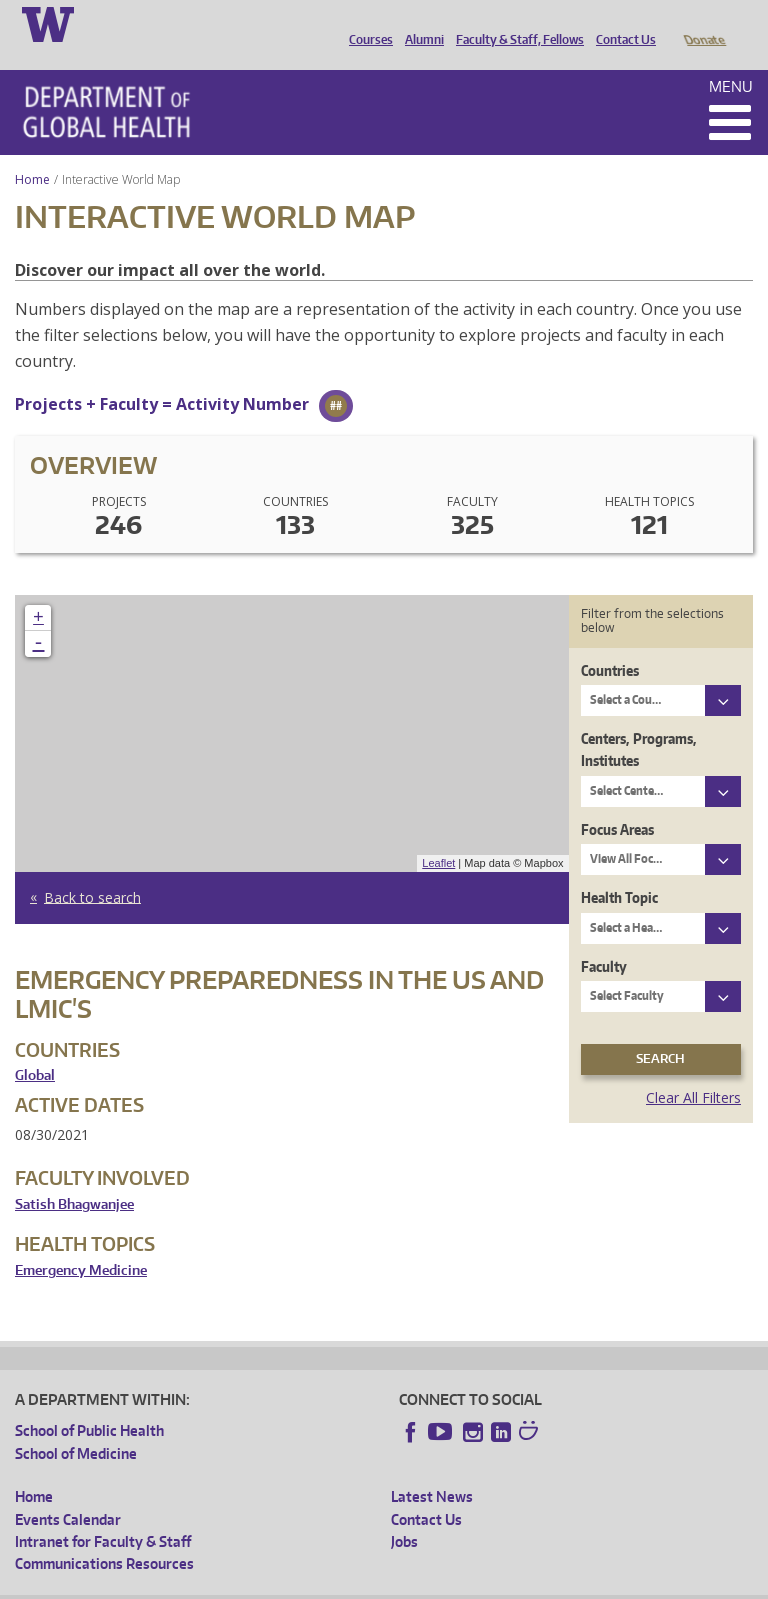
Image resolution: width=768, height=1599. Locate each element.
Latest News (432, 1468)
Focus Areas (617, 801)
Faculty (604, 938)
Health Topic (619, 869)
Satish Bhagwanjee (74, 1176)
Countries (610, 642)
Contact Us (621, 23)
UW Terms (361, 1583)
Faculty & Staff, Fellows (515, 23)
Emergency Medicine (81, 1242)
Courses (366, 23)
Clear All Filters (693, 1069)
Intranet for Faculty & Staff (103, 1513)
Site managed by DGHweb (480, 1583)
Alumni (419, 23)
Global (35, 1047)
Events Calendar (68, 1491)
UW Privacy (280, 1583)
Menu (731, 58)
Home (32, 151)
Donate (703, 23)
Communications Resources (104, 1535)
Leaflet (438, 835)
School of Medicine (76, 1425)
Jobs (404, 1513)
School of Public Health (89, 1402)
